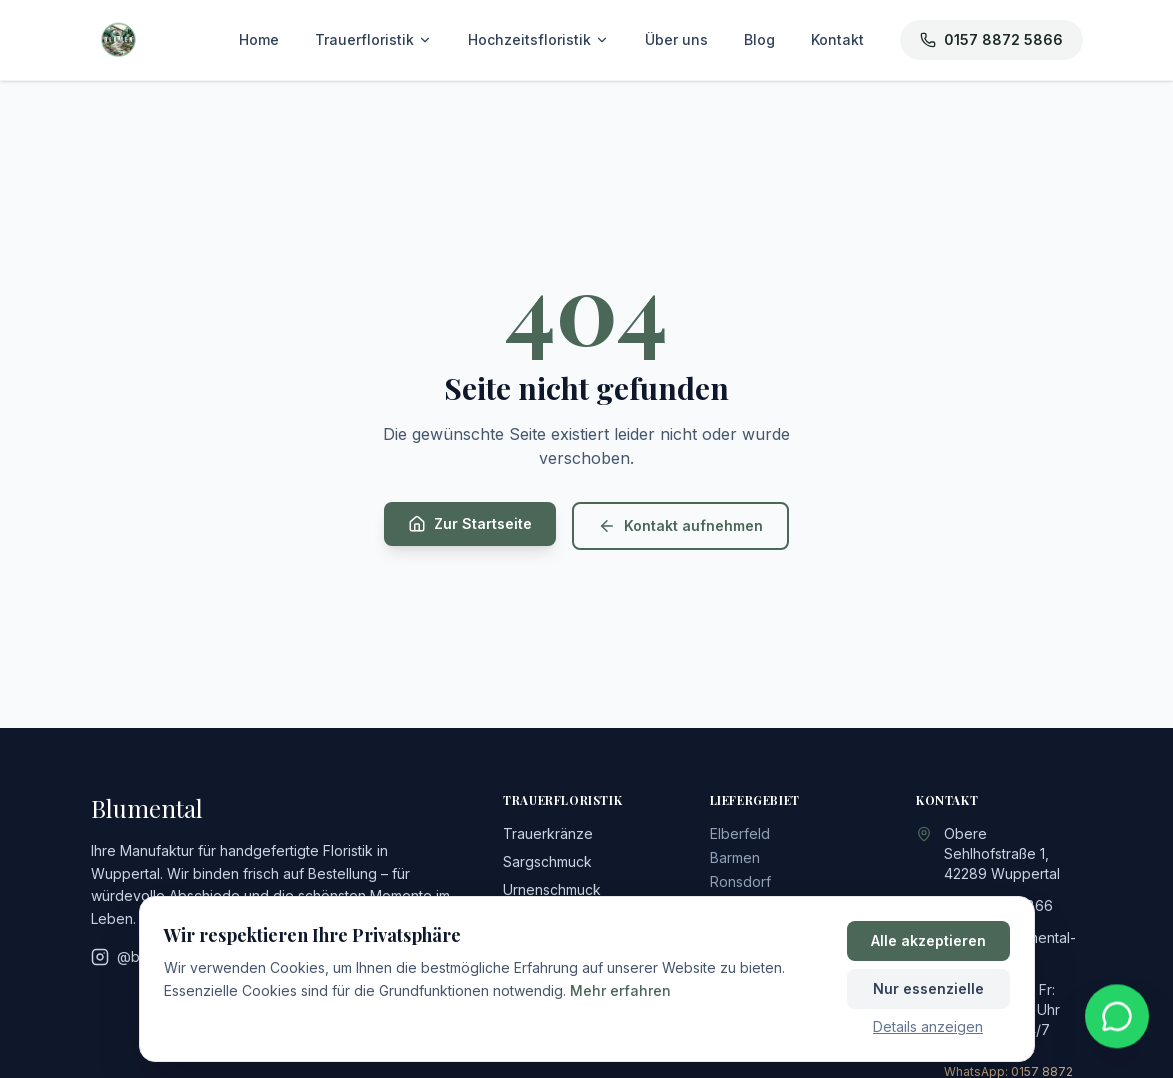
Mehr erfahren (620, 990)
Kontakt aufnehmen (680, 526)
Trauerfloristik (373, 39)
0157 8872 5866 (991, 39)
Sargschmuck (547, 861)
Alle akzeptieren (928, 940)
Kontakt (837, 39)
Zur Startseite (470, 524)
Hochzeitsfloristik (538, 39)
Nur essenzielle (928, 988)
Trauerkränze (548, 833)
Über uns (676, 39)
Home (259, 39)
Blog (759, 39)
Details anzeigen (928, 1026)
